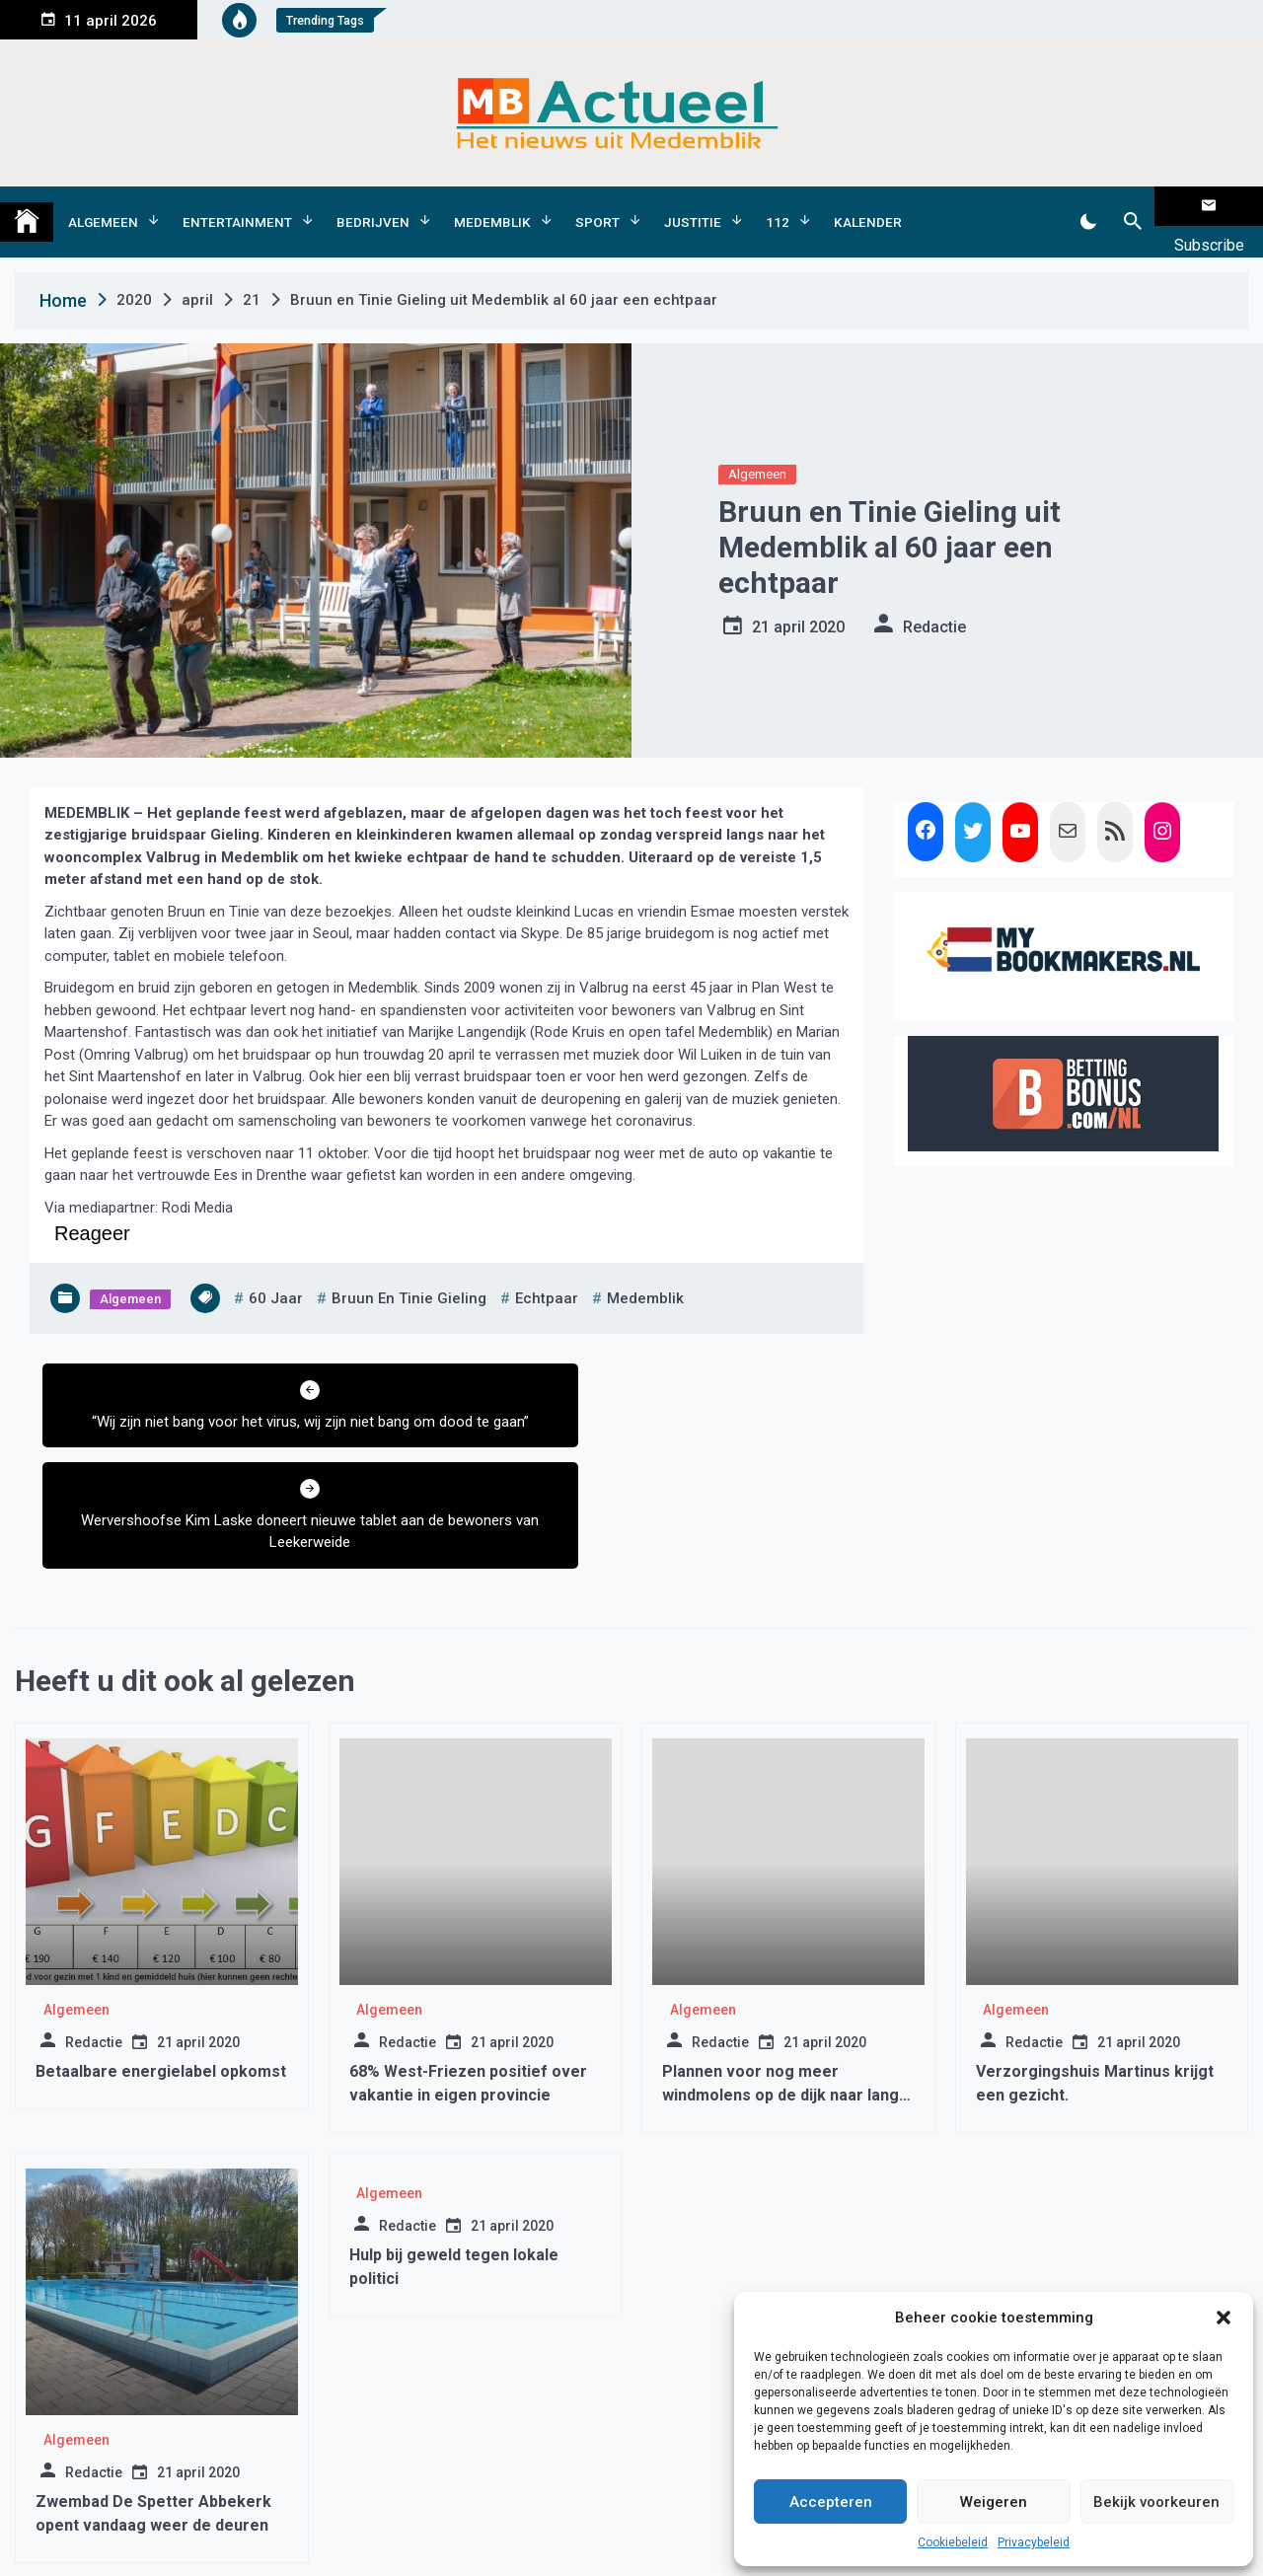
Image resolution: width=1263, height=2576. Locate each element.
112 (777, 206)
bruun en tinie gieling (409, 1268)
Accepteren (830, 2502)
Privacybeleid (1034, 2542)
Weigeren (993, 2502)
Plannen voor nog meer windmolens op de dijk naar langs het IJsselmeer (785, 1965)
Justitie (692, 206)
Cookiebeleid (953, 2542)
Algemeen (103, 206)
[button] (1223, 2317)
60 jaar (276, 1268)
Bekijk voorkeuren (1156, 2502)
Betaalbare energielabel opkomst (161, 1941)
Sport (597, 206)
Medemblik (492, 206)
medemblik (645, 1268)
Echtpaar (546, 1268)
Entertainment (237, 206)
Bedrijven (372, 206)
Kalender (868, 206)
